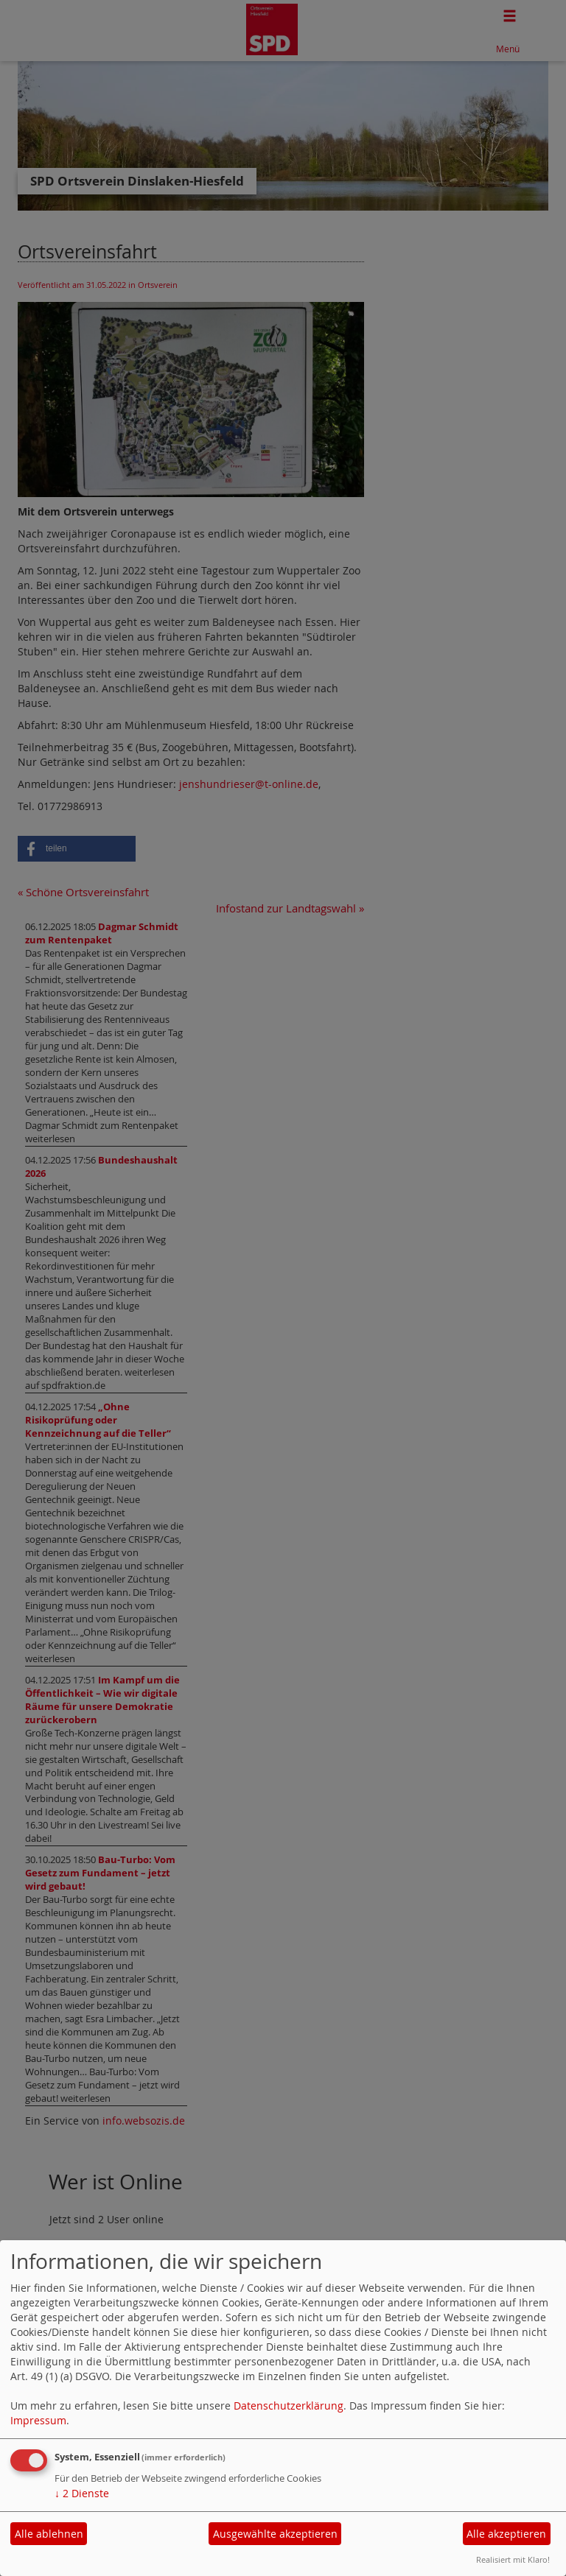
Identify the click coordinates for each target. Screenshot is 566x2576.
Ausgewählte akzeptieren (275, 2534)
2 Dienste (82, 2493)
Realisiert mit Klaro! (513, 2559)
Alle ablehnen (49, 2534)
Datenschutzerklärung (288, 2406)
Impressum (38, 2420)
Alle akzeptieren (506, 2534)
